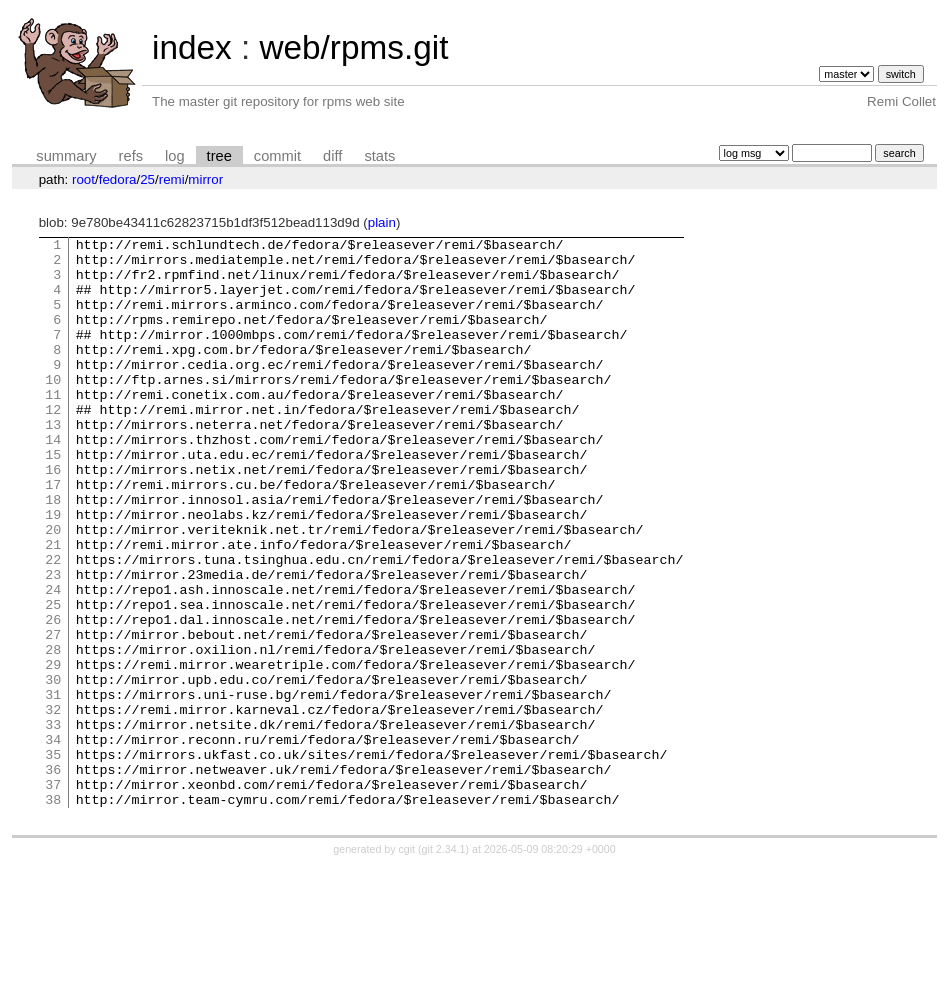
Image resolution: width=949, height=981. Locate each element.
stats (379, 156)
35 (53, 859)
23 (53, 643)
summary (66, 156)
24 (53, 661)
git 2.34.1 (444, 963)
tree (219, 156)
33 (53, 823)
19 (53, 571)
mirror (205, 179)
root (83, 179)
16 (53, 517)
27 (53, 715)
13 (53, 463)
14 (53, 481)
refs (131, 156)
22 (53, 625)
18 (53, 553)
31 (53, 787)
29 (53, 751)
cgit (409, 963)
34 (53, 841)
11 (53, 427)
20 (53, 589)
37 (53, 895)
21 (53, 607)
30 (53, 769)
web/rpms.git (353, 47)
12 (53, 445)
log (175, 156)
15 (53, 499)
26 (53, 697)
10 (53, 409)
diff (332, 156)
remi (172, 179)
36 (53, 877)
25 (147, 179)
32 (53, 805)
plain (382, 222)
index (192, 47)
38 (53, 913)
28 (53, 733)
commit (277, 156)
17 (53, 535)
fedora (118, 179)
